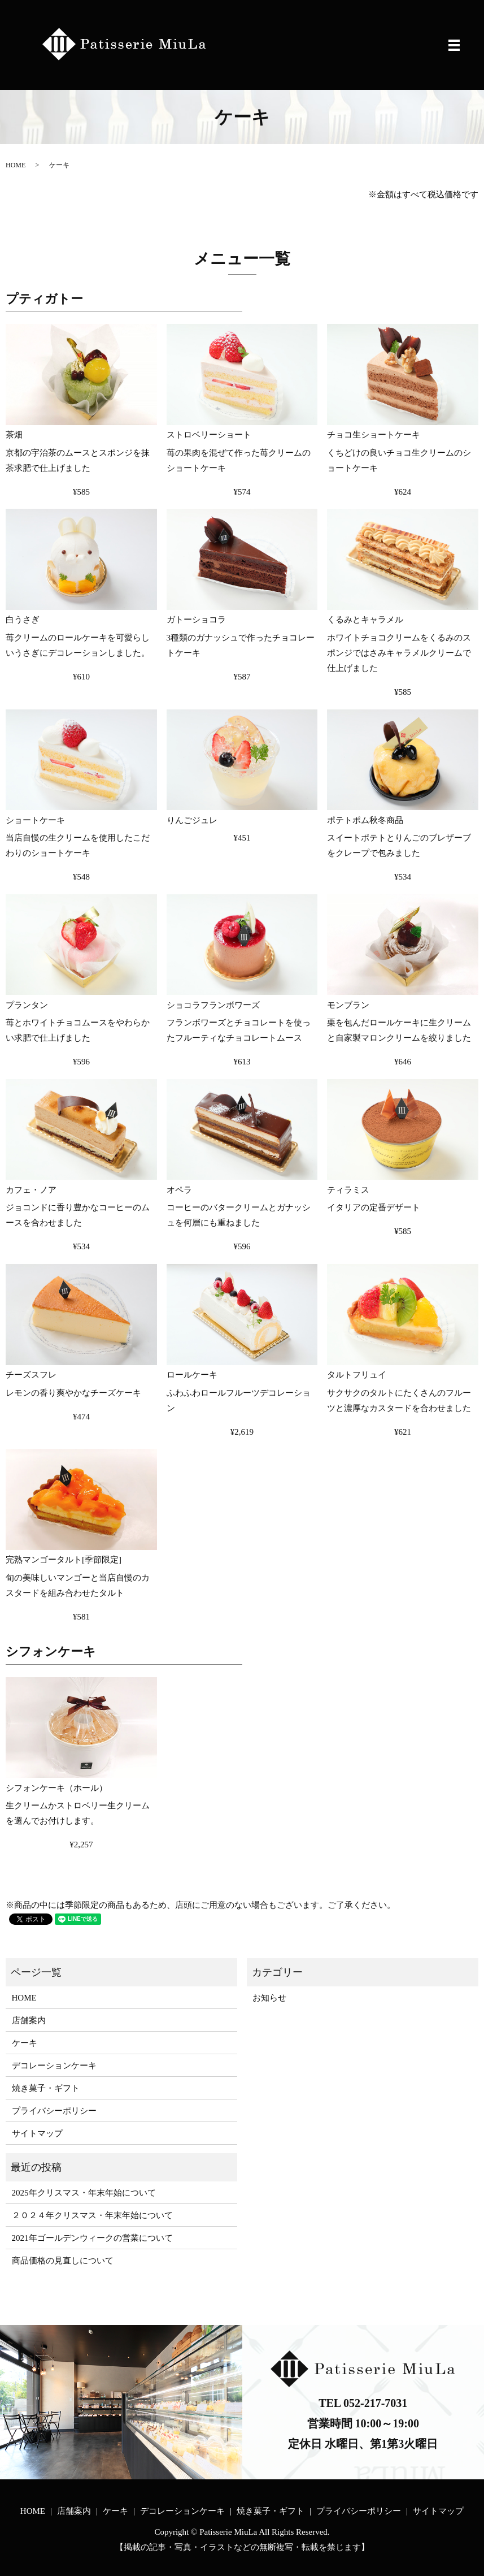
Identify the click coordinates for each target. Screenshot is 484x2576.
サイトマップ (37, 2133)
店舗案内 (29, 2020)
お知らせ (269, 1997)
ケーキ (24, 2042)
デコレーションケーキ (54, 2065)
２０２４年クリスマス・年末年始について (92, 2215)
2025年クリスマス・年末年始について (84, 2192)
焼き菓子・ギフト (46, 2088)
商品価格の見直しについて (63, 2260)
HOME (15, 165)
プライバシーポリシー (54, 2110)
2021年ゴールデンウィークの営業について (92, 2237)
